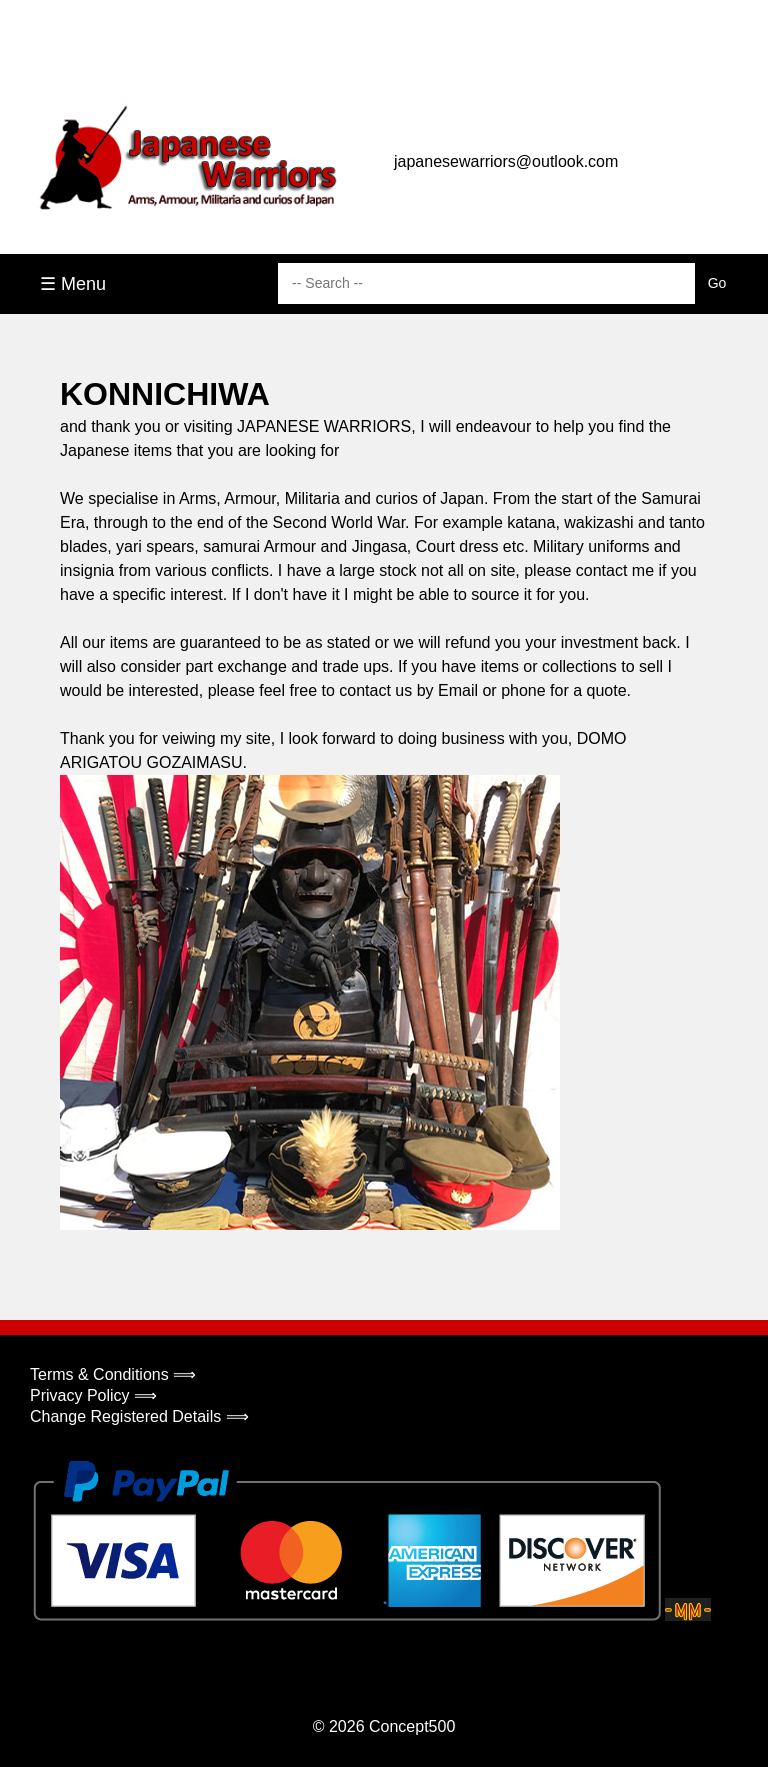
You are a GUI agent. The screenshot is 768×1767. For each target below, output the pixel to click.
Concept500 (412, 1726)
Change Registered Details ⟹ (139, 1416)
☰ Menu (73, 284)
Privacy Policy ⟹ (93, 1395)
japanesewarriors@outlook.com (506, 161)
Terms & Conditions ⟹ (113, 1374)
